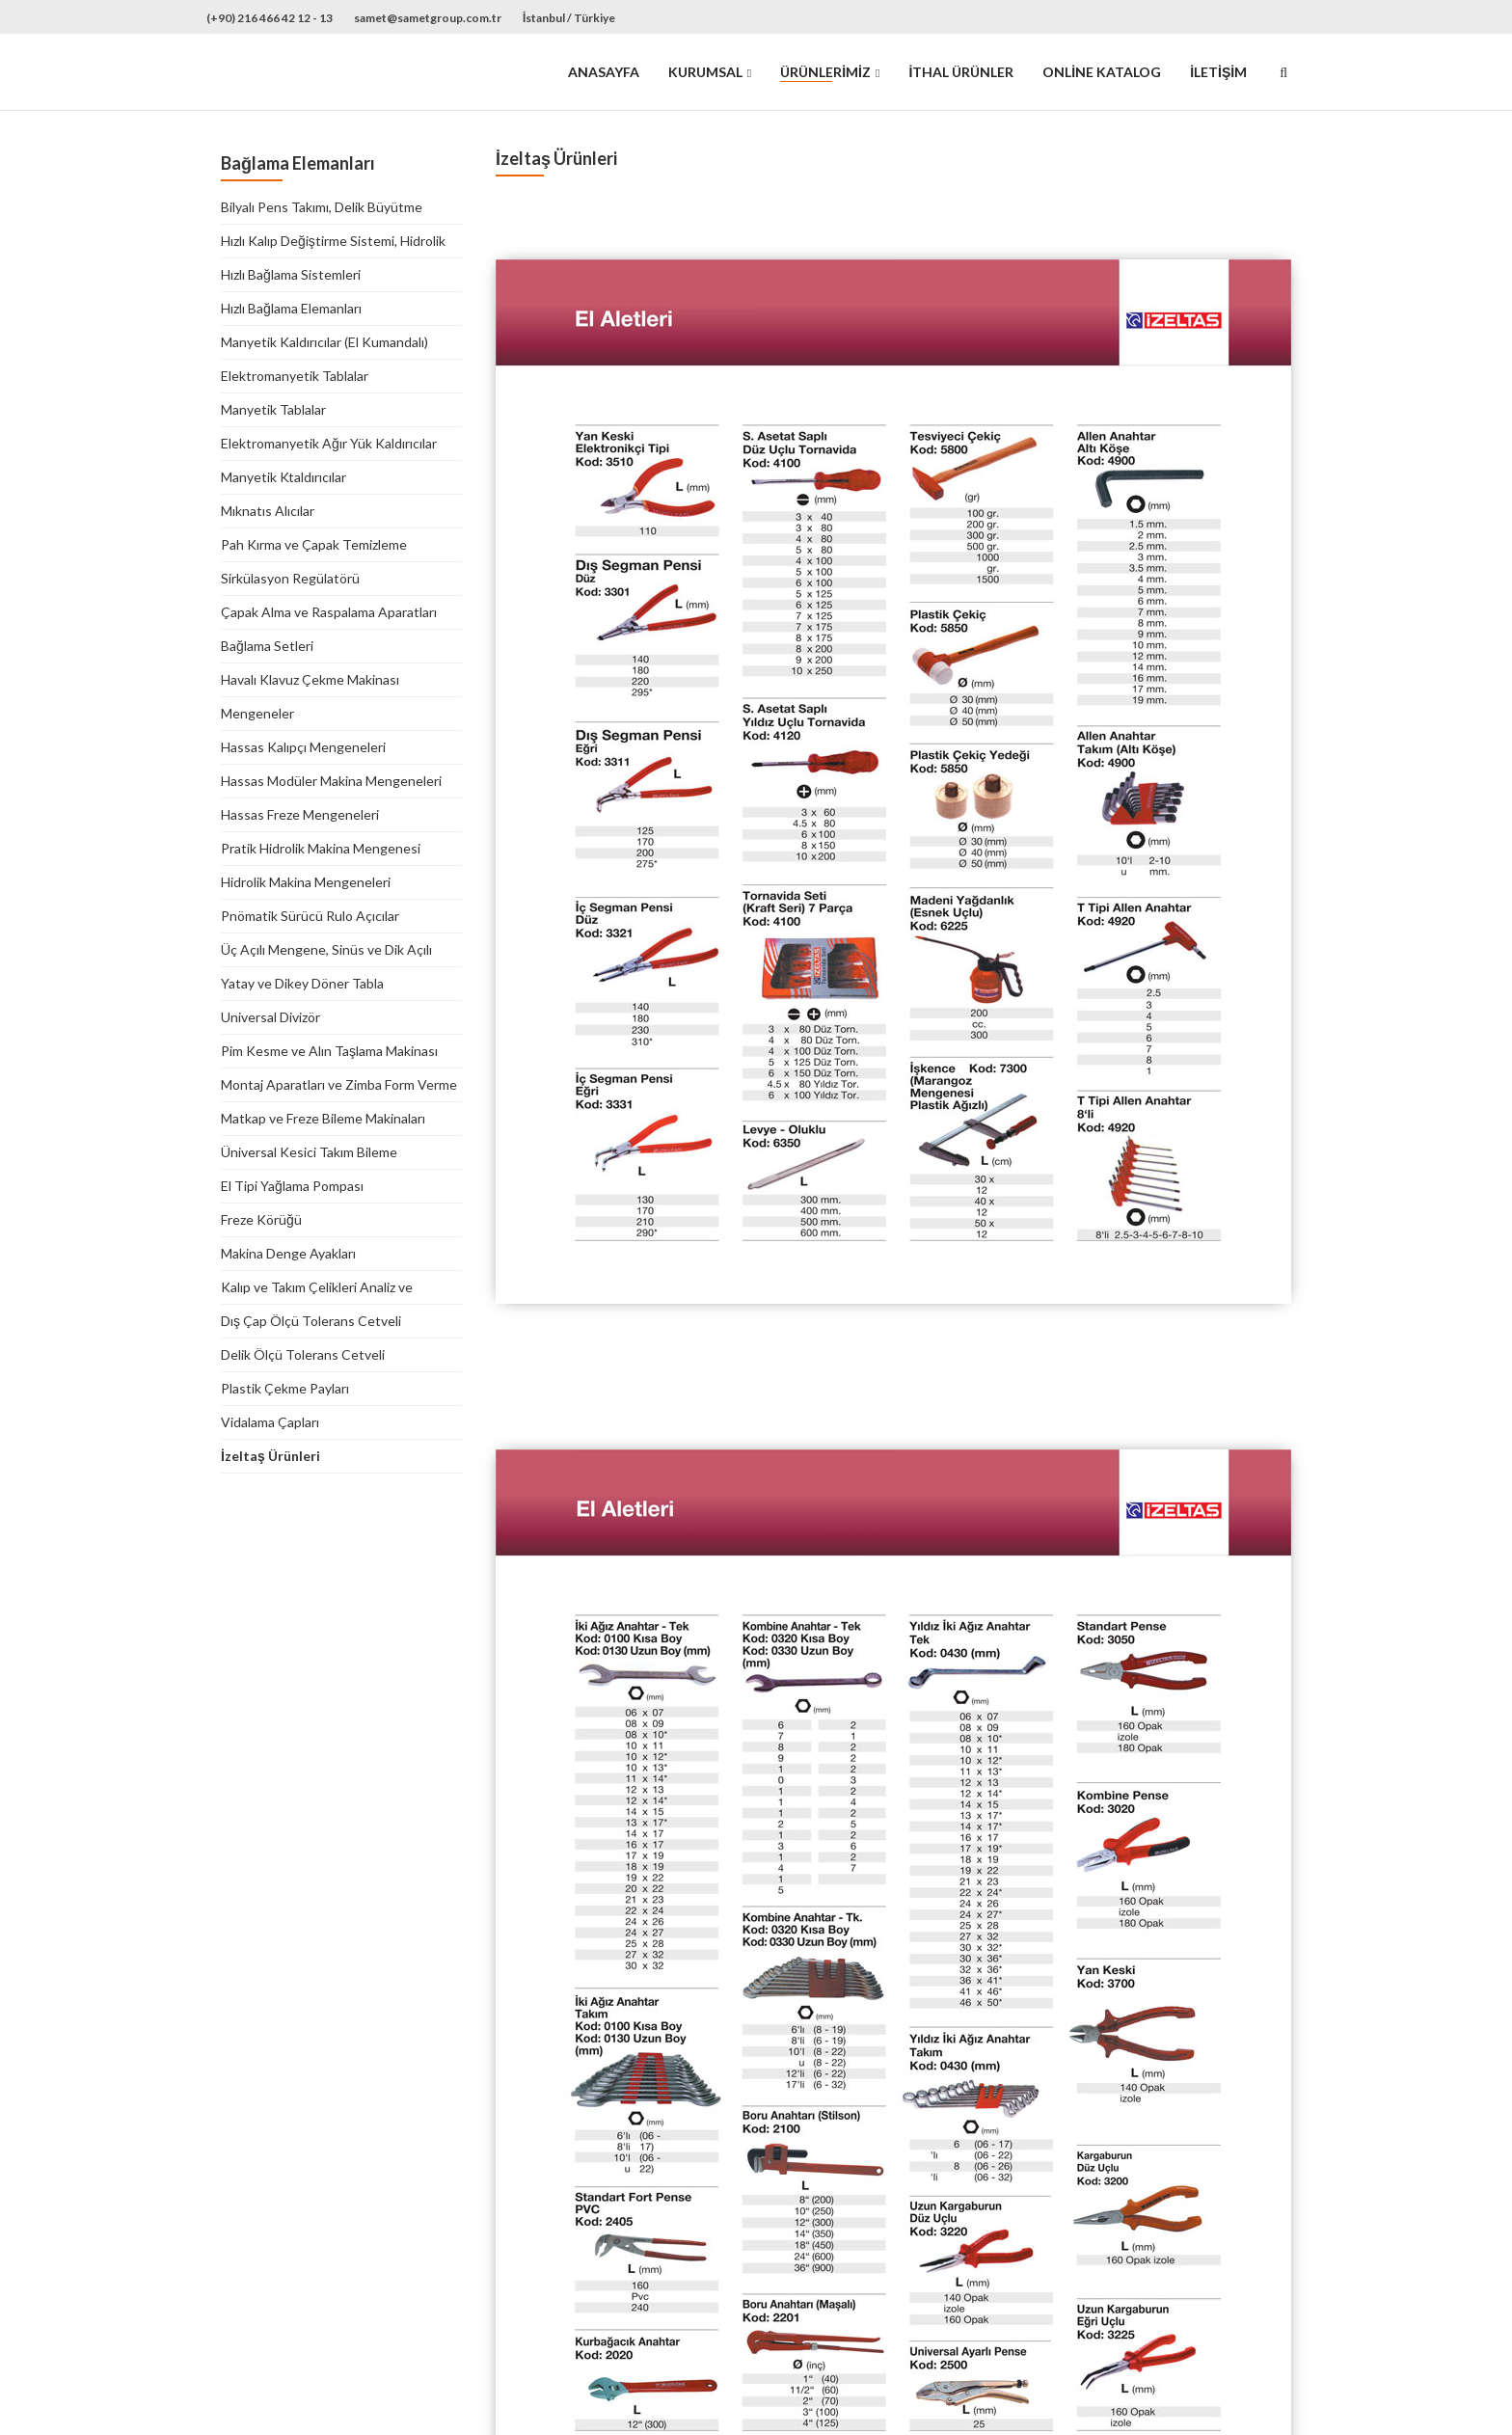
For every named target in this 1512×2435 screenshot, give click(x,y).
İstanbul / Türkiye (569, 18)
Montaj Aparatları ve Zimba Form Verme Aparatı (339, 1085)
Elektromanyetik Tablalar (294, 375)
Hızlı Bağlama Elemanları (291, 308)
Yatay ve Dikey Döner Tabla (302, 983)
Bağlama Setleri (267, 645)
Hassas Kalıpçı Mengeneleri (303, 747)
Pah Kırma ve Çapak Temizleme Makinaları (314, 545)
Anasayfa (603, 72)
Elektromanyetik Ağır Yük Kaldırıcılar (329, 443)
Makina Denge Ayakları (288, 1253)
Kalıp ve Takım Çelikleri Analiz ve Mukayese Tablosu (317, 1288)
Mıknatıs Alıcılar (267, 510)
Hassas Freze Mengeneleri (300, 814)
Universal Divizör (270, 1017)
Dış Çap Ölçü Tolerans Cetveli (311, 1320)
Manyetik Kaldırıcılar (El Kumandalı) (324, 342)
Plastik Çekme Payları (285, 1388)
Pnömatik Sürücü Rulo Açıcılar (310, 915)
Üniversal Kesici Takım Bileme (309, 1152)
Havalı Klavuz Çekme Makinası (310, 679)
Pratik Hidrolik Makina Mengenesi (320, 848)
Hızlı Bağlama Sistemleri (291, 274)
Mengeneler (257, 713)
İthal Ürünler (960, 72)
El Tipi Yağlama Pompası (292, 1185)
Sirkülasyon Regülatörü (290, 578)
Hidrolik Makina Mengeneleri (306, 882)
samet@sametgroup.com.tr (427, 18)
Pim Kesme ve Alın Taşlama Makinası (329, 1050)
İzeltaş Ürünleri (270, 1455)
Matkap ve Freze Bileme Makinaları (323, 1118)
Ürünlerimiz (825, 72)
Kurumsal (705, 72)
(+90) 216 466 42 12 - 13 (269, 18)
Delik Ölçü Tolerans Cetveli (303, 1354)
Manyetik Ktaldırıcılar (283, 477)
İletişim (1218, 72)
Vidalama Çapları (270, 1422)
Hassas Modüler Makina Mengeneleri (331, 780)
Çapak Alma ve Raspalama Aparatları (329, 612)
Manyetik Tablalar (273, 409)
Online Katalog (1101, 72)
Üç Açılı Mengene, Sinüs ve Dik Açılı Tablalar (326, 950)
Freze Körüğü (261, 1219)
